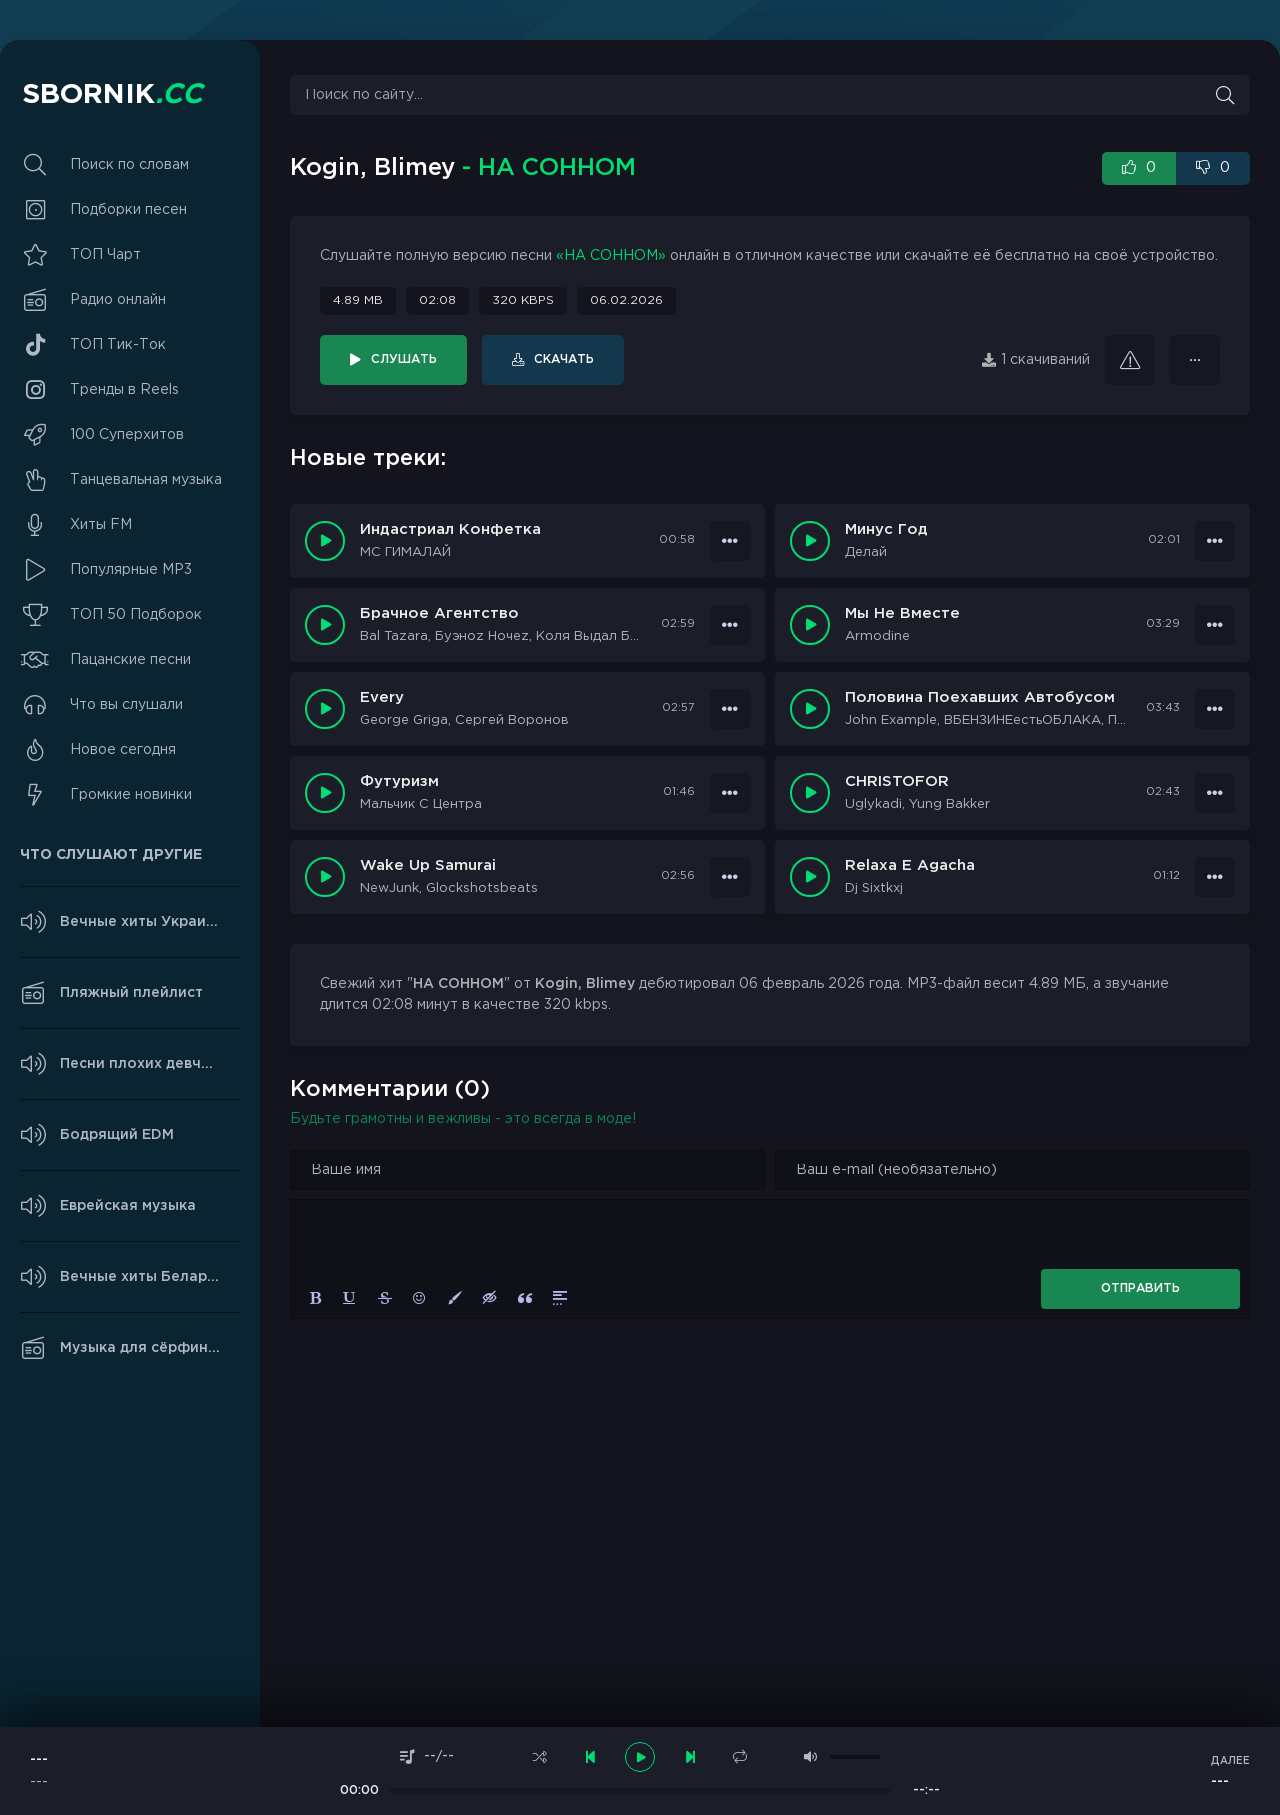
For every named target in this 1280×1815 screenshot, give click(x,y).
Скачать (564, 359)
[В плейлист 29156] (1195, 360)
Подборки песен (128, 210)
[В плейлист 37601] (1215, 793)
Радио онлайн (118, 300)
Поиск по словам (129, 165)
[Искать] (1225, 95)
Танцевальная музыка (146, 480)
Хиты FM (101, 525)
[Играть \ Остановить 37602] (325, 793)
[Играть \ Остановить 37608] (325, 541)
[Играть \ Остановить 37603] (810, 709)
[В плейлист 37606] (730, 625)
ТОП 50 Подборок (136, 615)
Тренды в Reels (124, 390)
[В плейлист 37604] (730, 709)
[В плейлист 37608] (730, 541)
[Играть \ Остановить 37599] (810, 877)
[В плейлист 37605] (1215, 625)
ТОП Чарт (105, 255)
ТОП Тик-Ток (118, 345)
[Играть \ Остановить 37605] (810, 625)
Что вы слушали (126, 705)
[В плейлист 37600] (730, 877)
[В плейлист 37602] (730, 793)
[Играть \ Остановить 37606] (325, 625)
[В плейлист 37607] (1215, 541)
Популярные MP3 (131, 570)
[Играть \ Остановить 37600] (325, 877)
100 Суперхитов (127, 435)
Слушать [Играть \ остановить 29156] (404, 359)
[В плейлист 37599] (1215, 877)
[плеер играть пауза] (640, 1757)
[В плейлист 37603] (1215, 709)
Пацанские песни (130, 660)
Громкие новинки (131, 795)
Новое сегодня (123, 750)
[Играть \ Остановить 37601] (810, 793)
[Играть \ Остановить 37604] (325, 709)
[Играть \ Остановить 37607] (810, 541)
